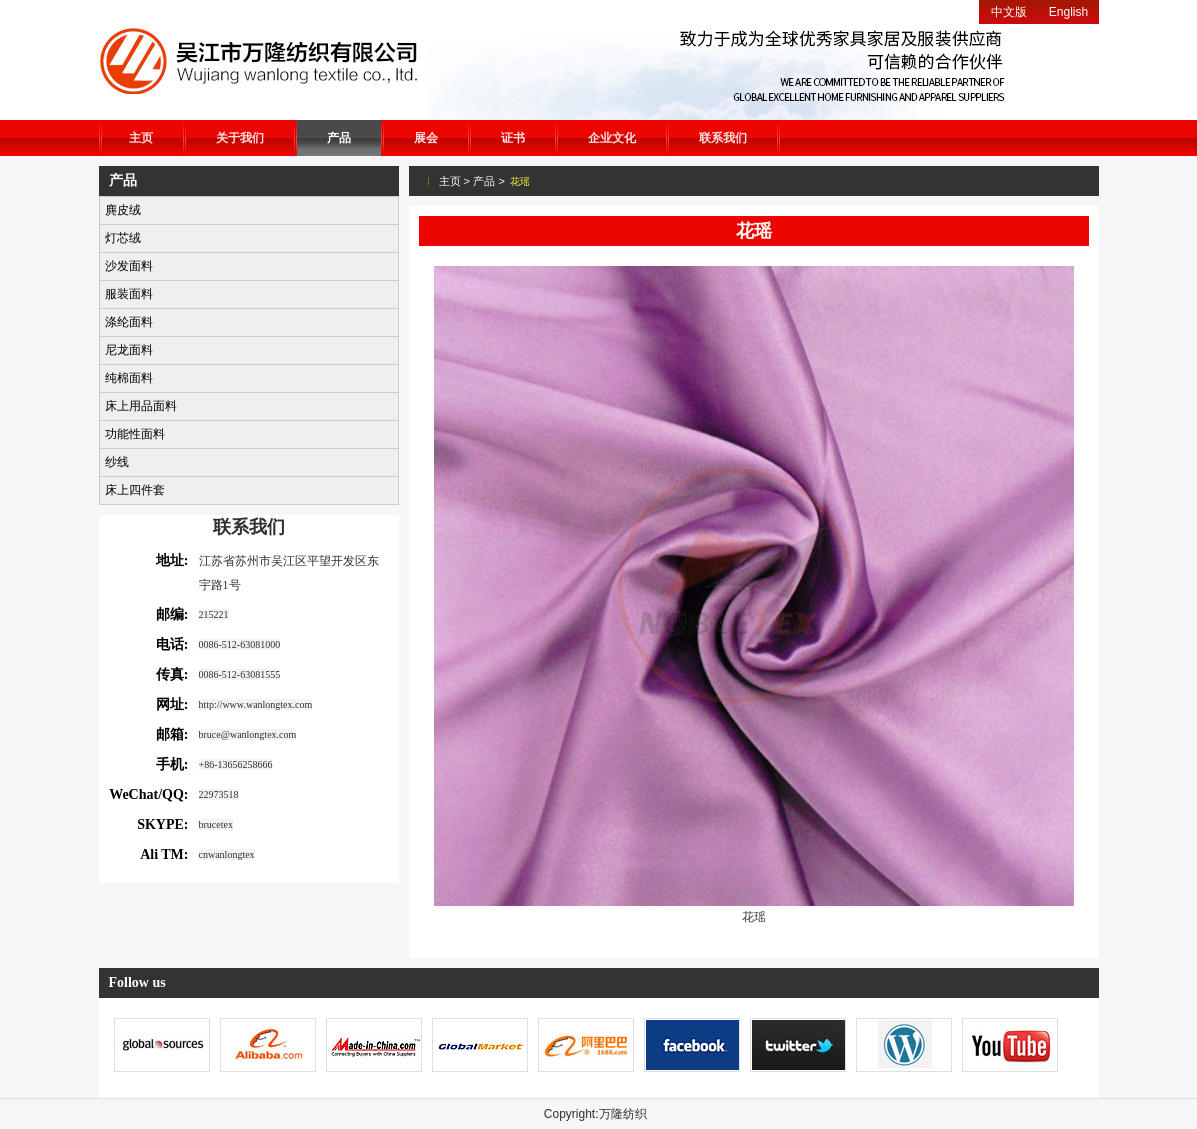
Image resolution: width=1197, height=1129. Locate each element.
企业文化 (612, 138)
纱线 (117, 462)
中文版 (1009, 12)
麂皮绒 (123, 210)
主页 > (454, 181)
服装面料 (129, 294)
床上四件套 (135, 490)
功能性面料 (135, 434)
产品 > (488, 181)
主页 (141, 138)
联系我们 (723, 138)
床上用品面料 (141, 406)
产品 (339, 138)
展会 (426, 138)
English (1068, 12)
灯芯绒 (123, 238)
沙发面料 (129, 266)
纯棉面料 (129, 378)
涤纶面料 (129, 322)
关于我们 (240, 138)
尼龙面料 (129, 350)
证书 (513, 138)
